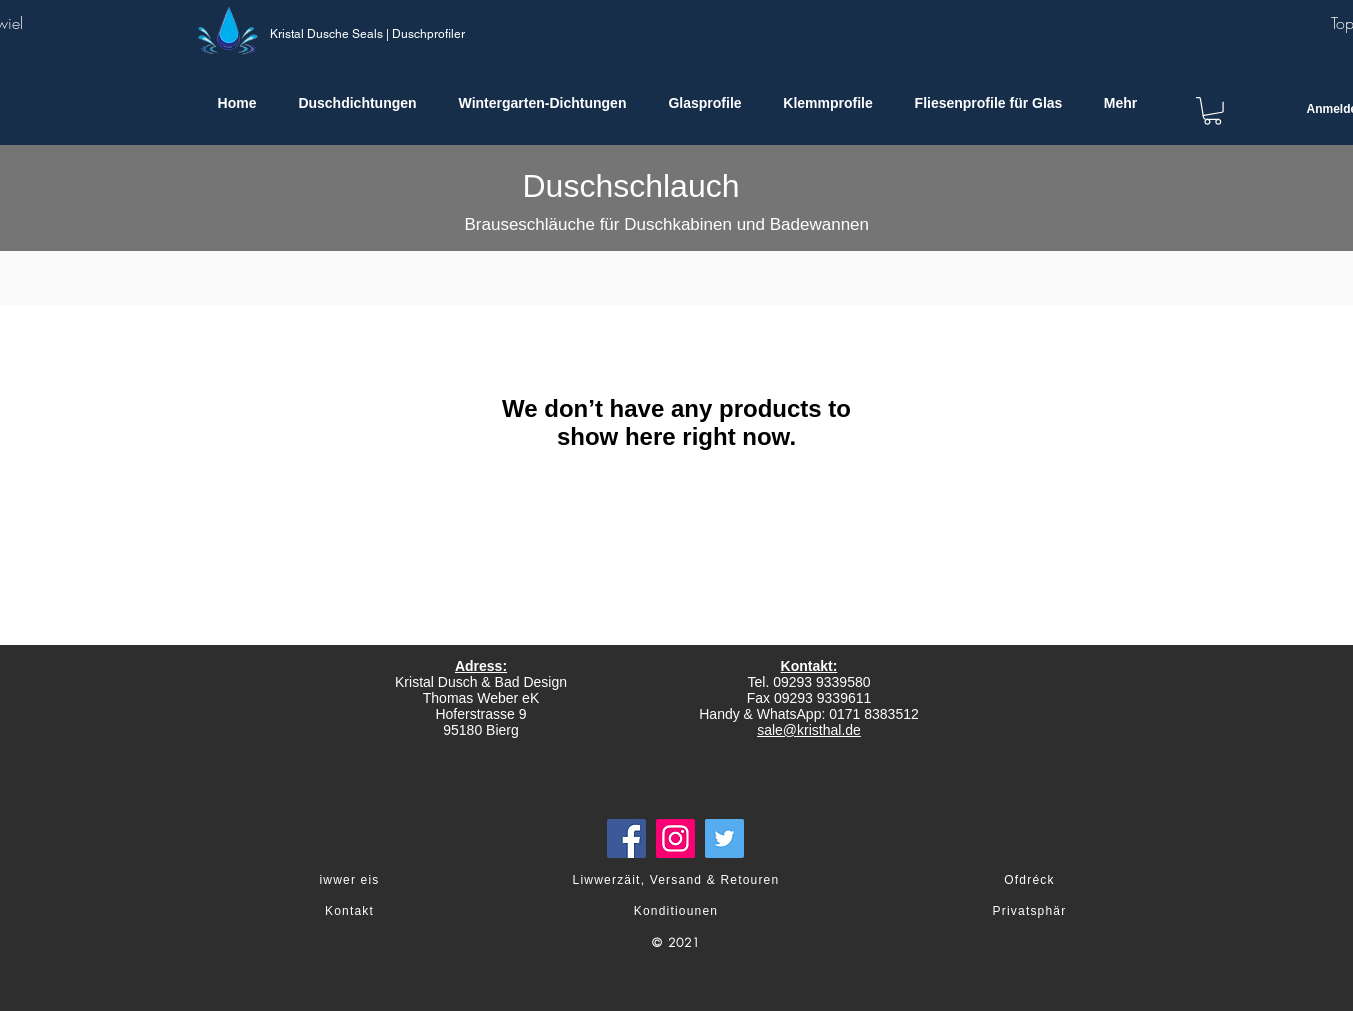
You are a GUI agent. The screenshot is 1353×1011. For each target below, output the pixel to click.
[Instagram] (675, 838)
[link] (1212, 111)
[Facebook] (626, 838)
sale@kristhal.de (809, 730)
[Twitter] (724, 838)
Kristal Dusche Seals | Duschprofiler (367, 34)
